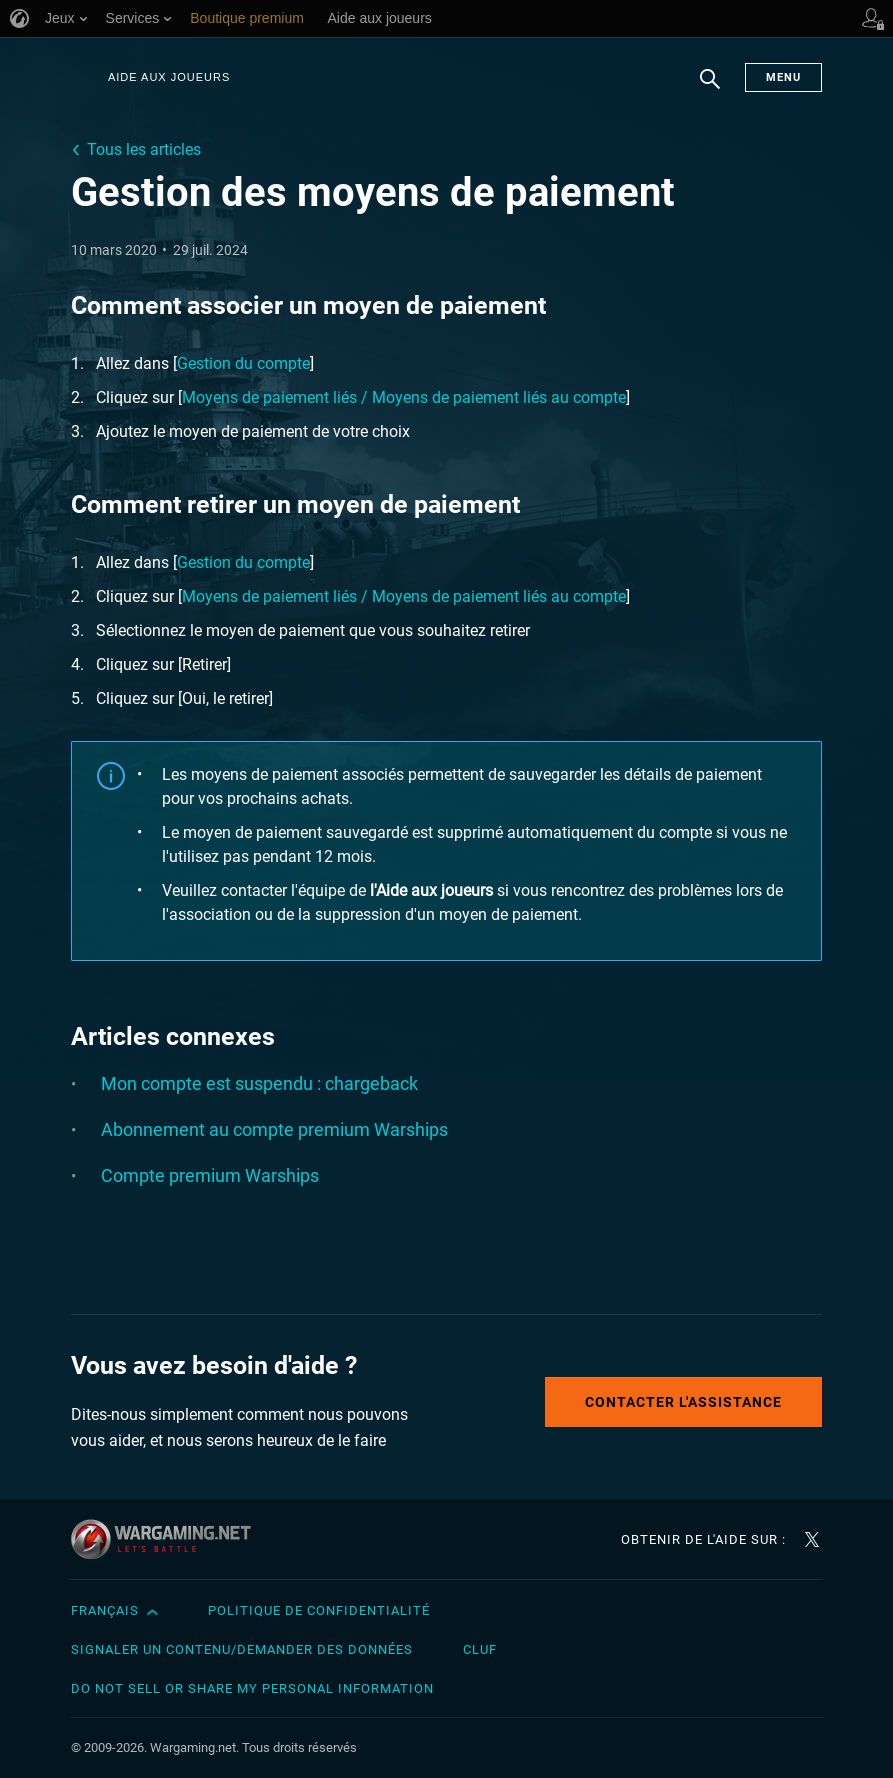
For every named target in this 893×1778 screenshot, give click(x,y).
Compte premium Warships (210, 1175)
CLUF (480, 1649)
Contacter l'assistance (683, 1402)
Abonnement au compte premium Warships (274, 1129)
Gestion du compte (243, 363)
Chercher (710, 89)
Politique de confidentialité (319, 1610)
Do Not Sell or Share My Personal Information (252, 1688)
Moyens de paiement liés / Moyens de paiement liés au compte (404, 397)
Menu (783, 77)
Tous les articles (144, 149)
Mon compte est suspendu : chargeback (259, 1083)
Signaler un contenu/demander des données (242, 1649)
